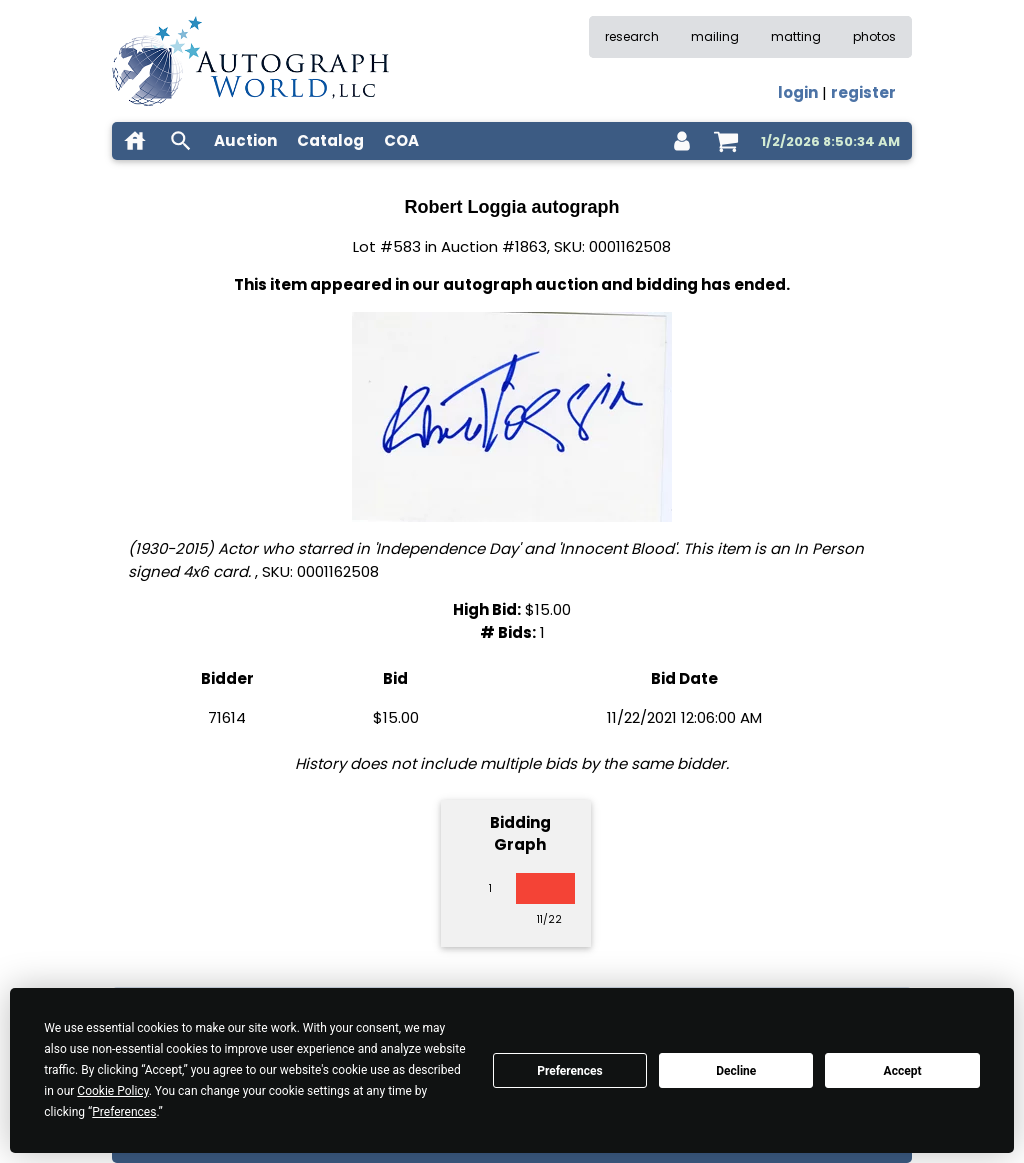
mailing (715, 36)
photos (874, 36)
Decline (736, 1071)
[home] (135, 141)
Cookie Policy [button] (112, 1091)
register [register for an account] (863, 92)
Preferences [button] (124, 1112)
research (632, 36)
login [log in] (798, 92)
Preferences (570, 1071)
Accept (903, 1071)
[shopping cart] (726, 141)
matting (796, 36)
